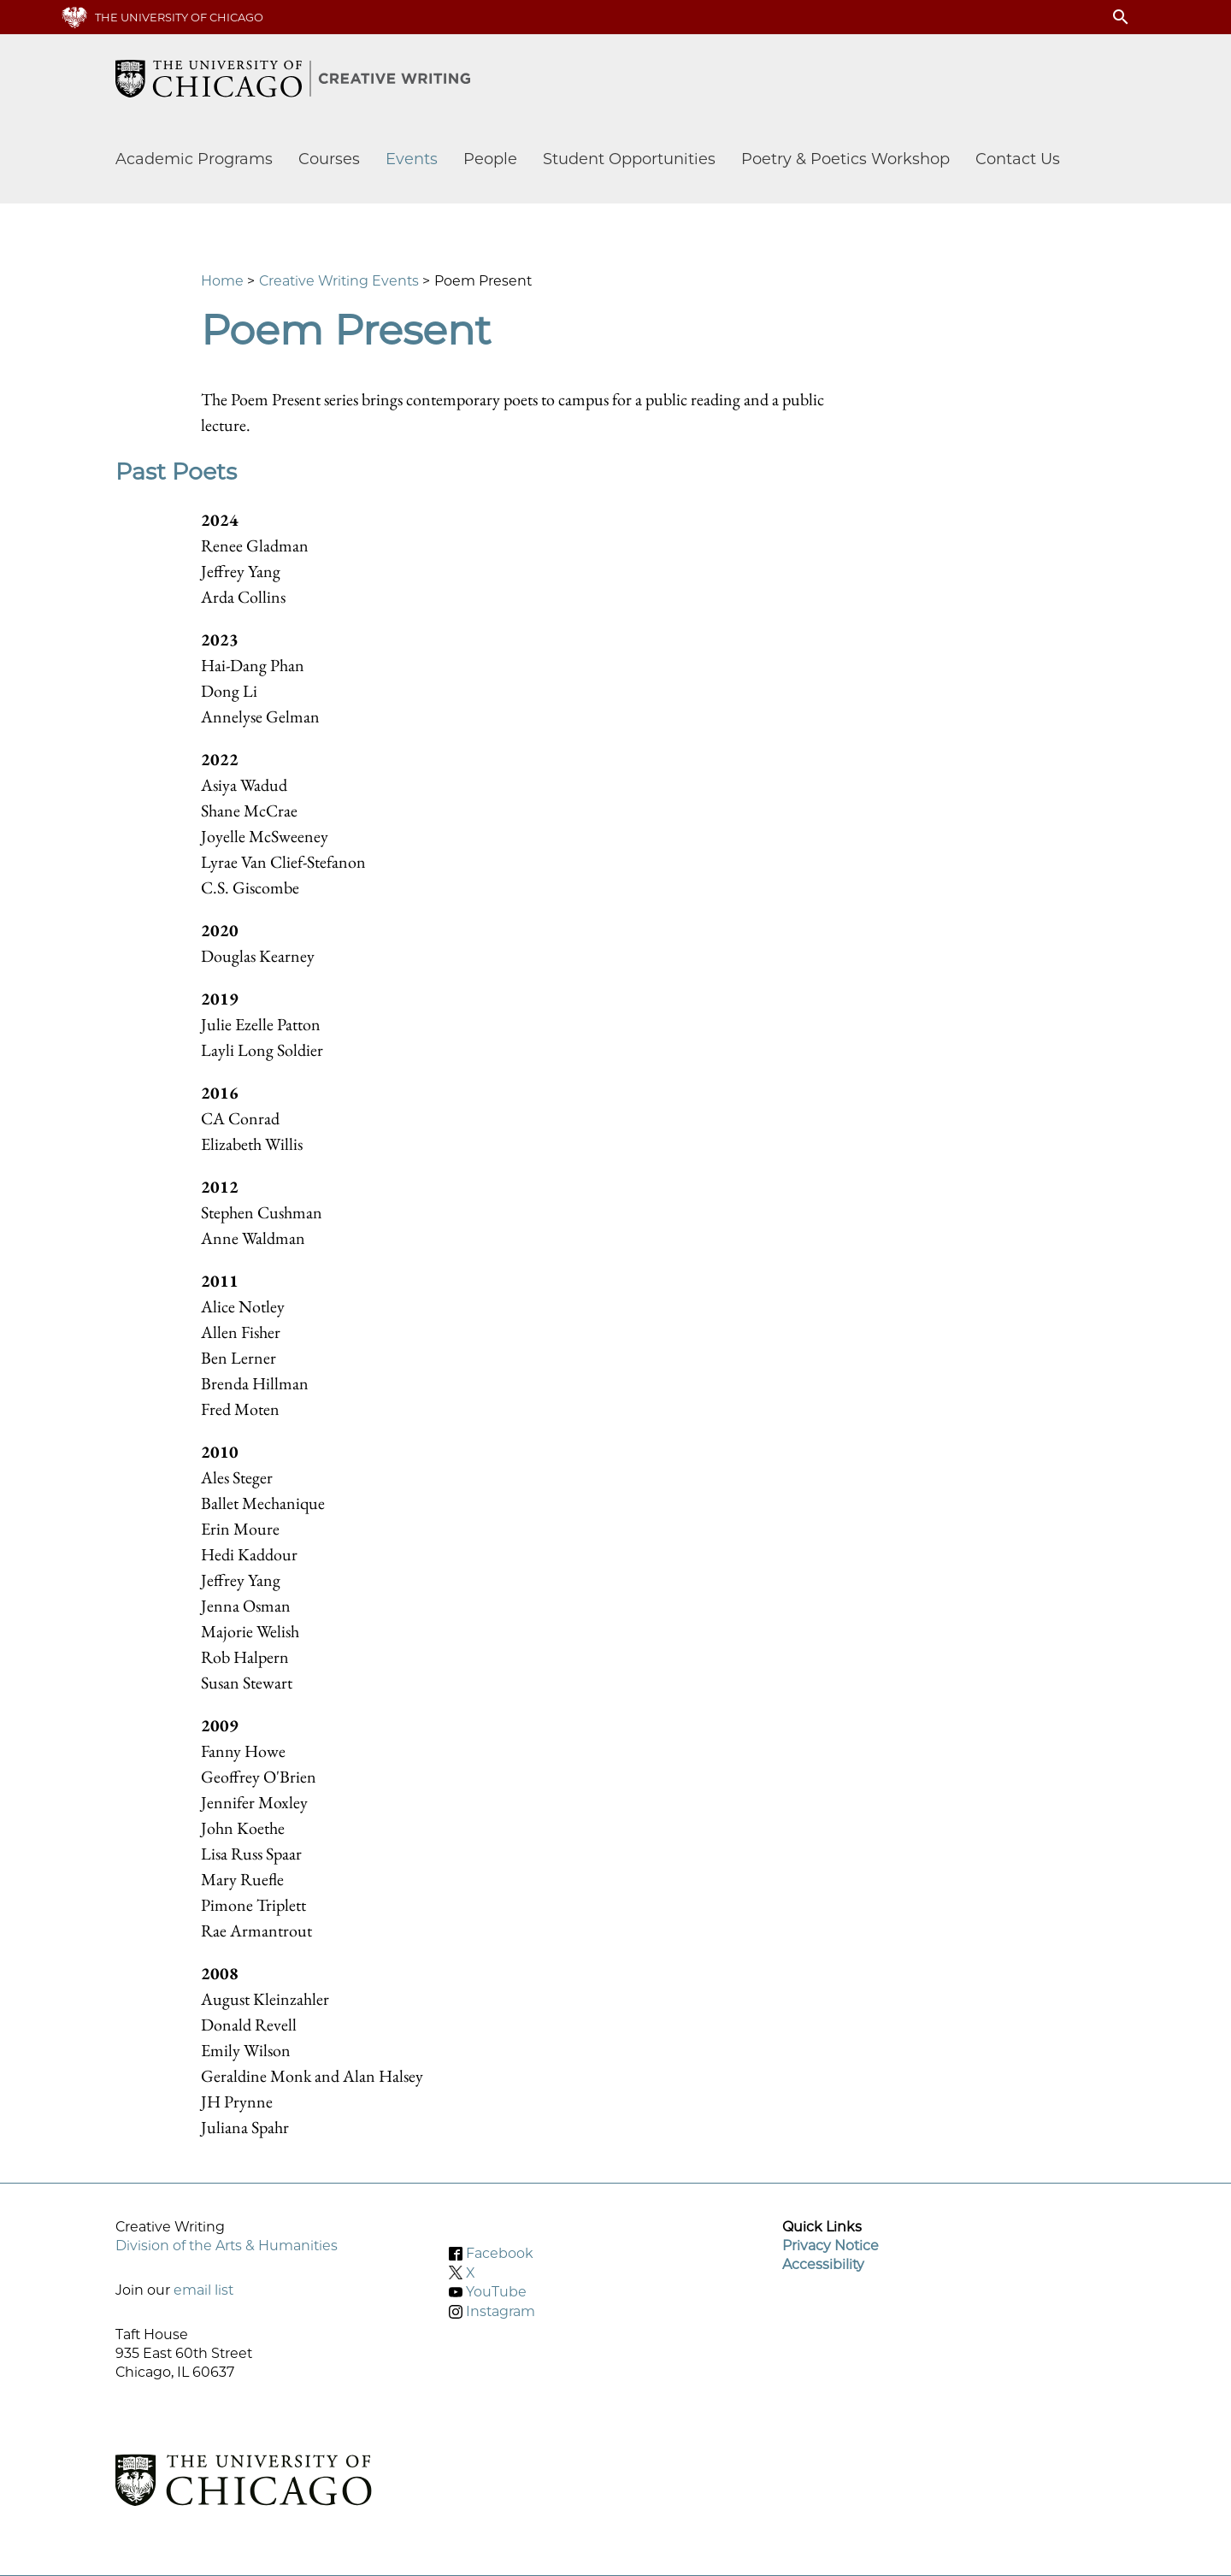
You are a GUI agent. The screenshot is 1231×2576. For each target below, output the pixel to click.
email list (203, 2290)
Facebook (499, 2253)
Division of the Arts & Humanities (226, 2245)
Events (412, 159)
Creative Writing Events (339, 281)
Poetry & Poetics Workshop (845, 159)
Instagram (500, 2311)
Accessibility (823, 2264)
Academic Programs (194, 159)
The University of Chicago (179, 17)
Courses (329, 159)
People (490, 159)
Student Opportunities (629, 159)
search (1120, 17)
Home (222, 281)
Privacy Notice (830, 2245)
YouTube (496, 2292)
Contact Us (1017, 159)
